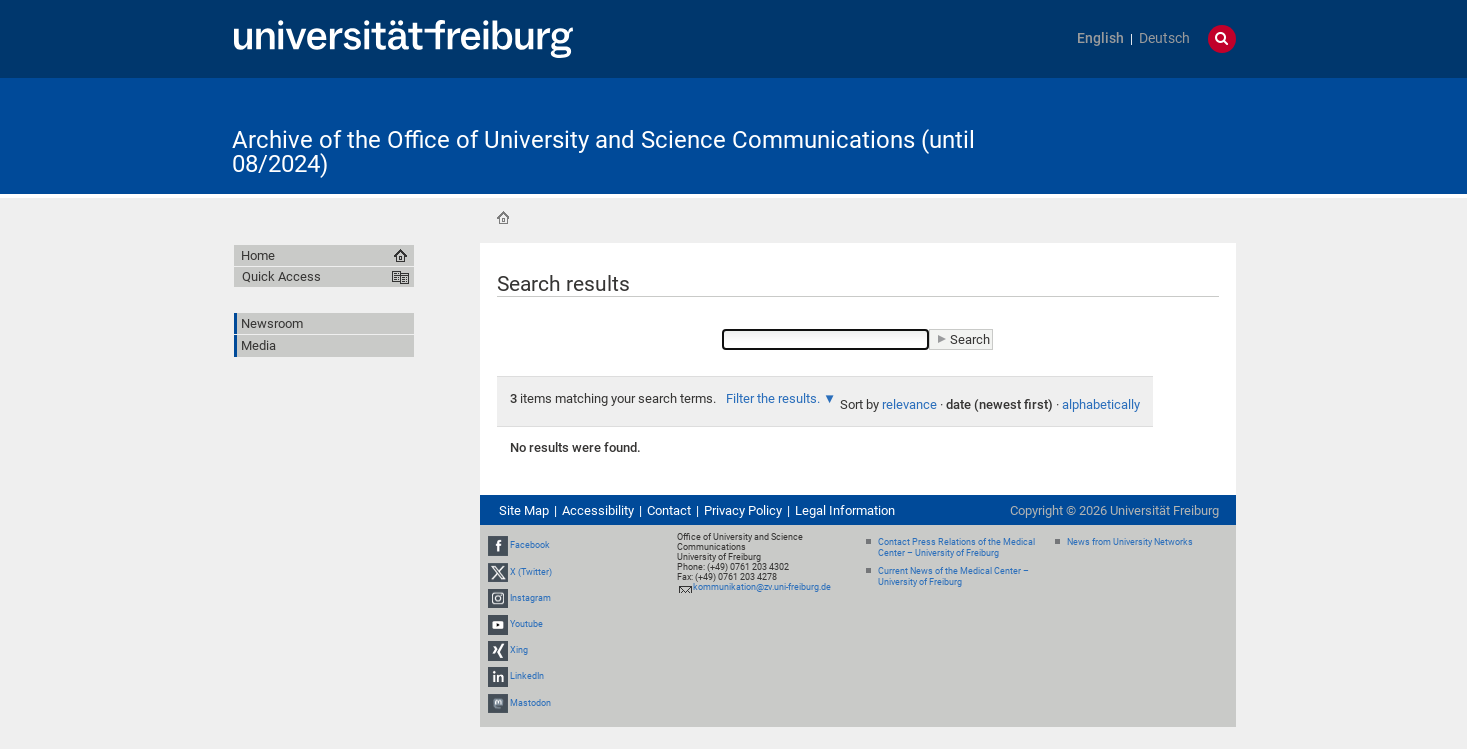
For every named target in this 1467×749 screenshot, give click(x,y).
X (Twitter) (531, 572)
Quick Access (281, 276)
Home (503, 218)
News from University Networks (1130, 542)
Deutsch (1164, 38)
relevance (909, 404)
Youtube (526, 624)
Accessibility (598, 510)
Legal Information (845, 510)
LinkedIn (527, 677)
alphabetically (1101, 404)
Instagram (530, 598)
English (1100, 38)
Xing (519, 650)
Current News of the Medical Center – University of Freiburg (953, 576)
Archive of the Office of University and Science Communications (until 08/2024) (603, 152)
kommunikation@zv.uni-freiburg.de (762, 587)
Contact (669, 510)
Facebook (530, 545)
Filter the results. (774, 398)
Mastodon (530, 703)
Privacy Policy (743, 510)
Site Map (524, 510)
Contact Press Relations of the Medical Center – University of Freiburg (956, 547)
